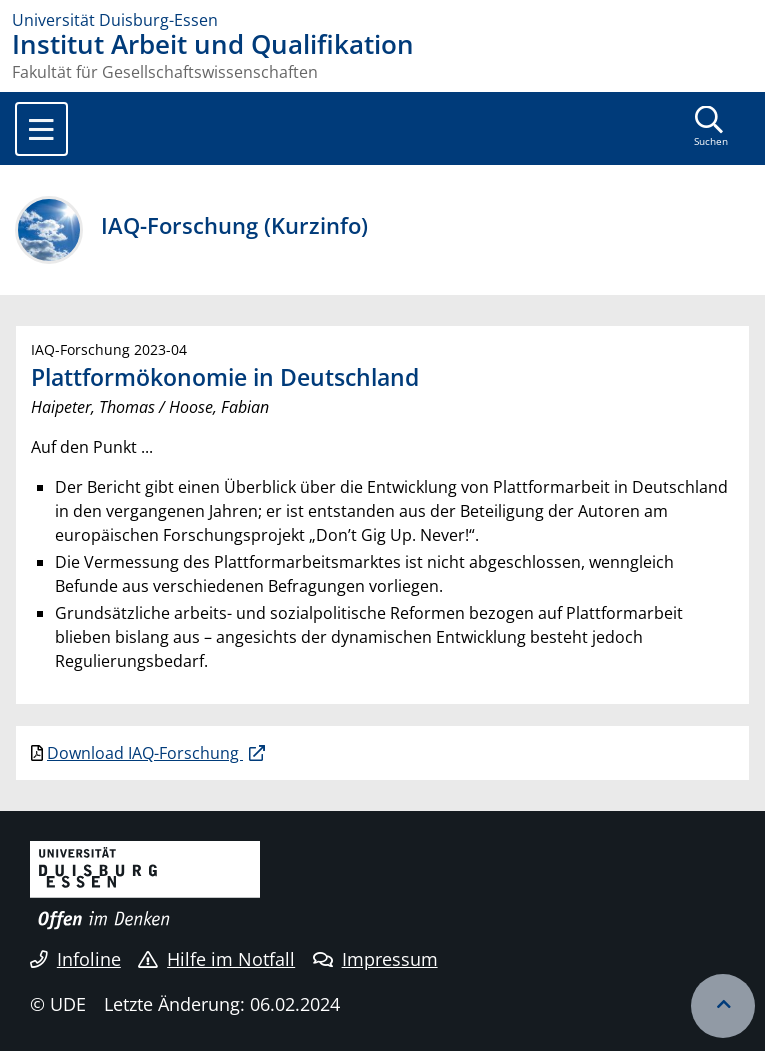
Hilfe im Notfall (216, 959)
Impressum (375, 959)
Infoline (75, 959)
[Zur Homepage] (382, 20)
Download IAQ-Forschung (145, 753)
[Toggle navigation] (41, 129)
